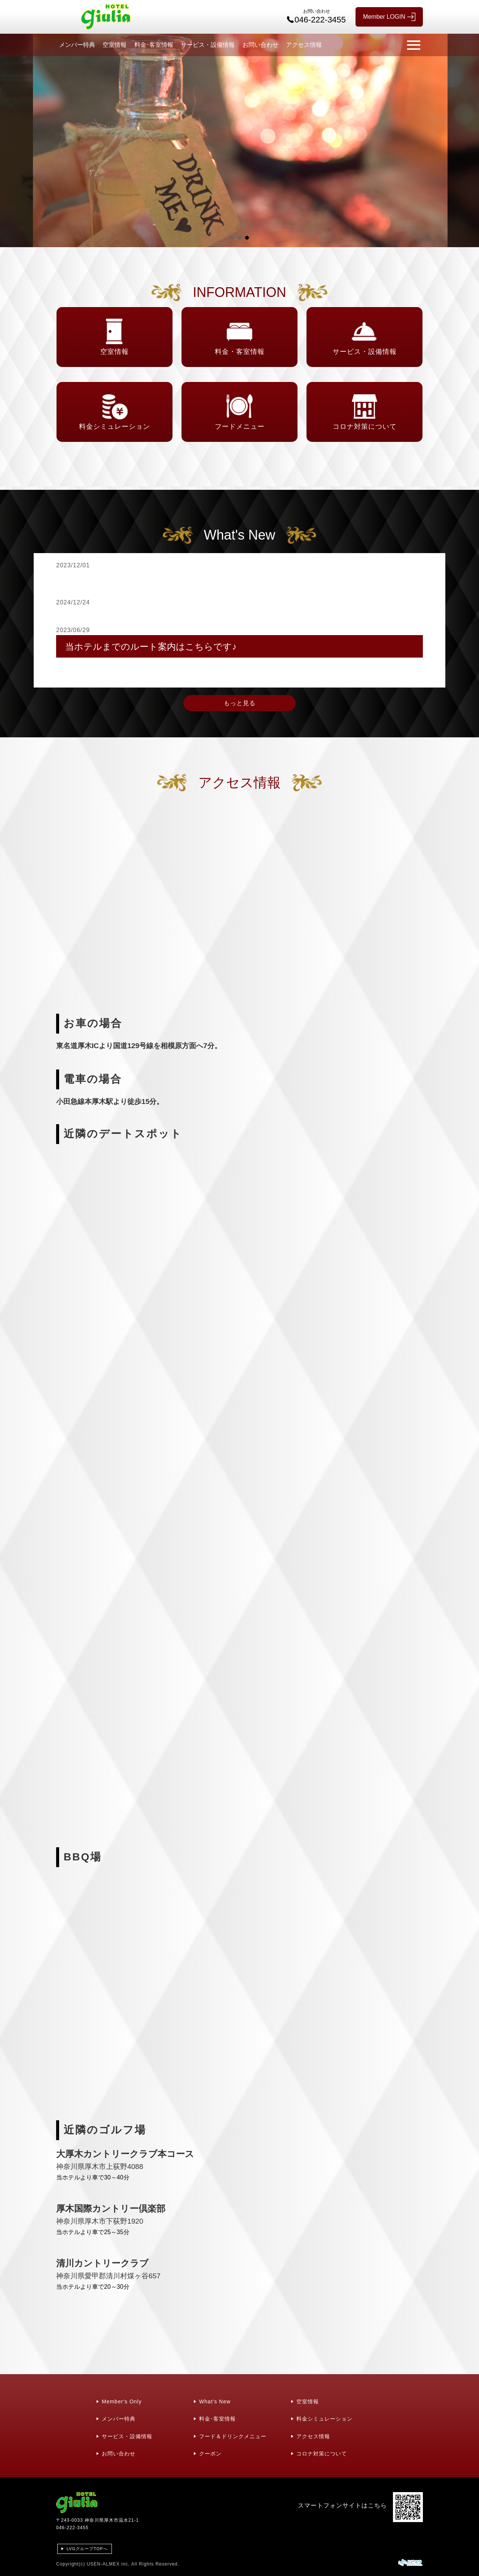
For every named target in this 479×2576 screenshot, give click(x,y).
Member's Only (122, 2401)
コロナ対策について (321, 2454)
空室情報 (114, 45)
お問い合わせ (260, 45)
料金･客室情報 (153, 45)
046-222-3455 (72, 2527)
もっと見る (240, 703)
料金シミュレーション (324, 2419)
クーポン (210, 2454)
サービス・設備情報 (208, 45)
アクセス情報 (304, 45)
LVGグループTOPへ (87, 2548)
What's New (215, 2401)
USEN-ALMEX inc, (108, 2564)
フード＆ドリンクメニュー (232, 2436)
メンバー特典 (77, 45)
